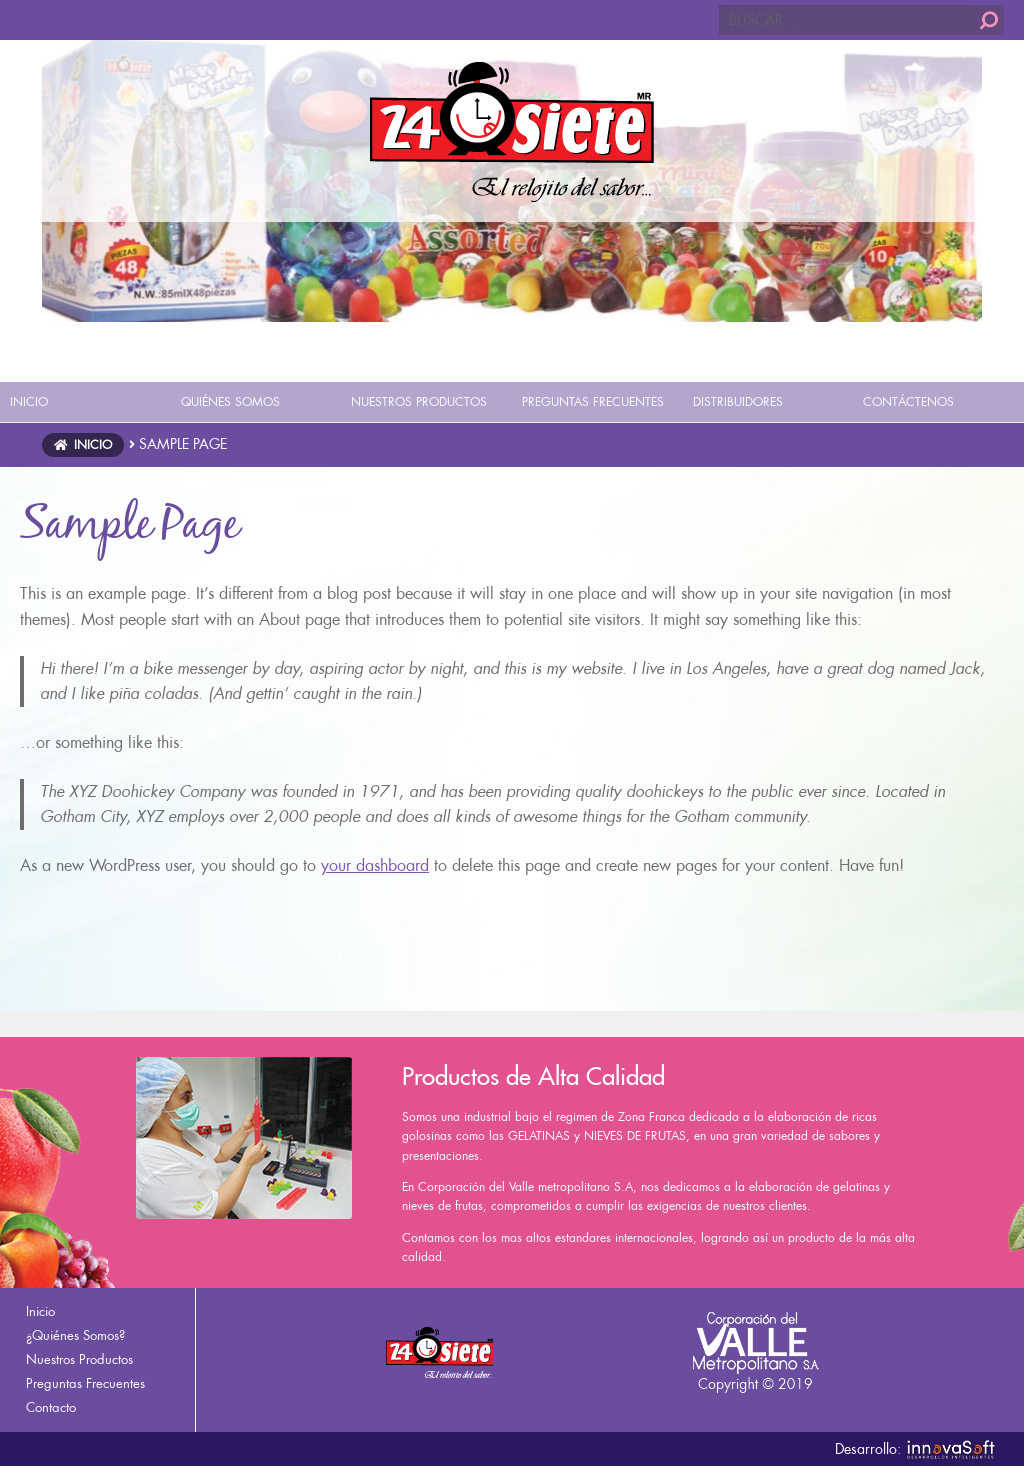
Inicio (93, 445)
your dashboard (375, 865)
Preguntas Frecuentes (85, 1383)
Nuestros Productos (79, 1359)
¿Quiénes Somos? (75, 1335)
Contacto (51, 1407)
